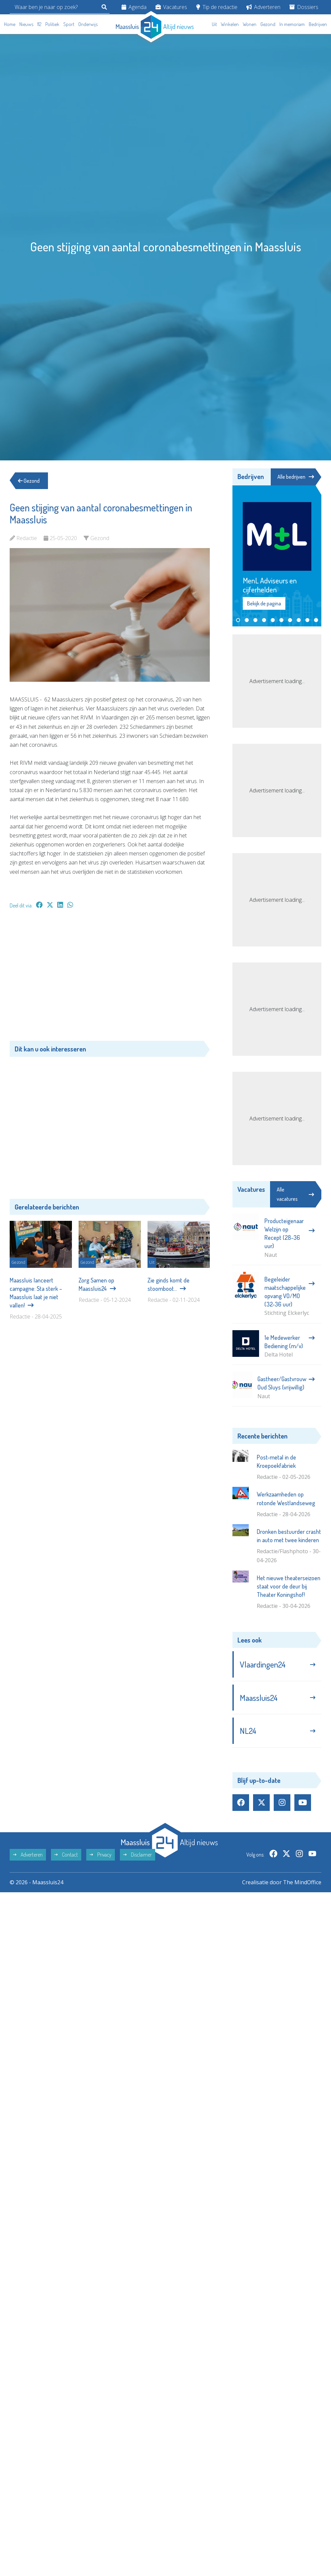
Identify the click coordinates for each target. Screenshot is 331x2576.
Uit (214, 24)
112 (39, 24)
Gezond (267, 24)
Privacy (101, 1854)
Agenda (134, 7)
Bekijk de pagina (264, 603)
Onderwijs (88, 24)
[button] (238, 620)
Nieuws (26, 24)
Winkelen (230, 24)
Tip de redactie (216, 7)
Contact (66, 1854)
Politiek (52, 24)
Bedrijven (318, 24)
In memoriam (292, 24)
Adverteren (263, 7)
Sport (68, 24)
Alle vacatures (295, 1194)
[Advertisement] (110, 978)
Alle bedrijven (295, 476)
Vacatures (171, 7)
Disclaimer (137, 1854)
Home (9, 24)
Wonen (249, 24)
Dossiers (303, 7)
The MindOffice (302, 1882)
